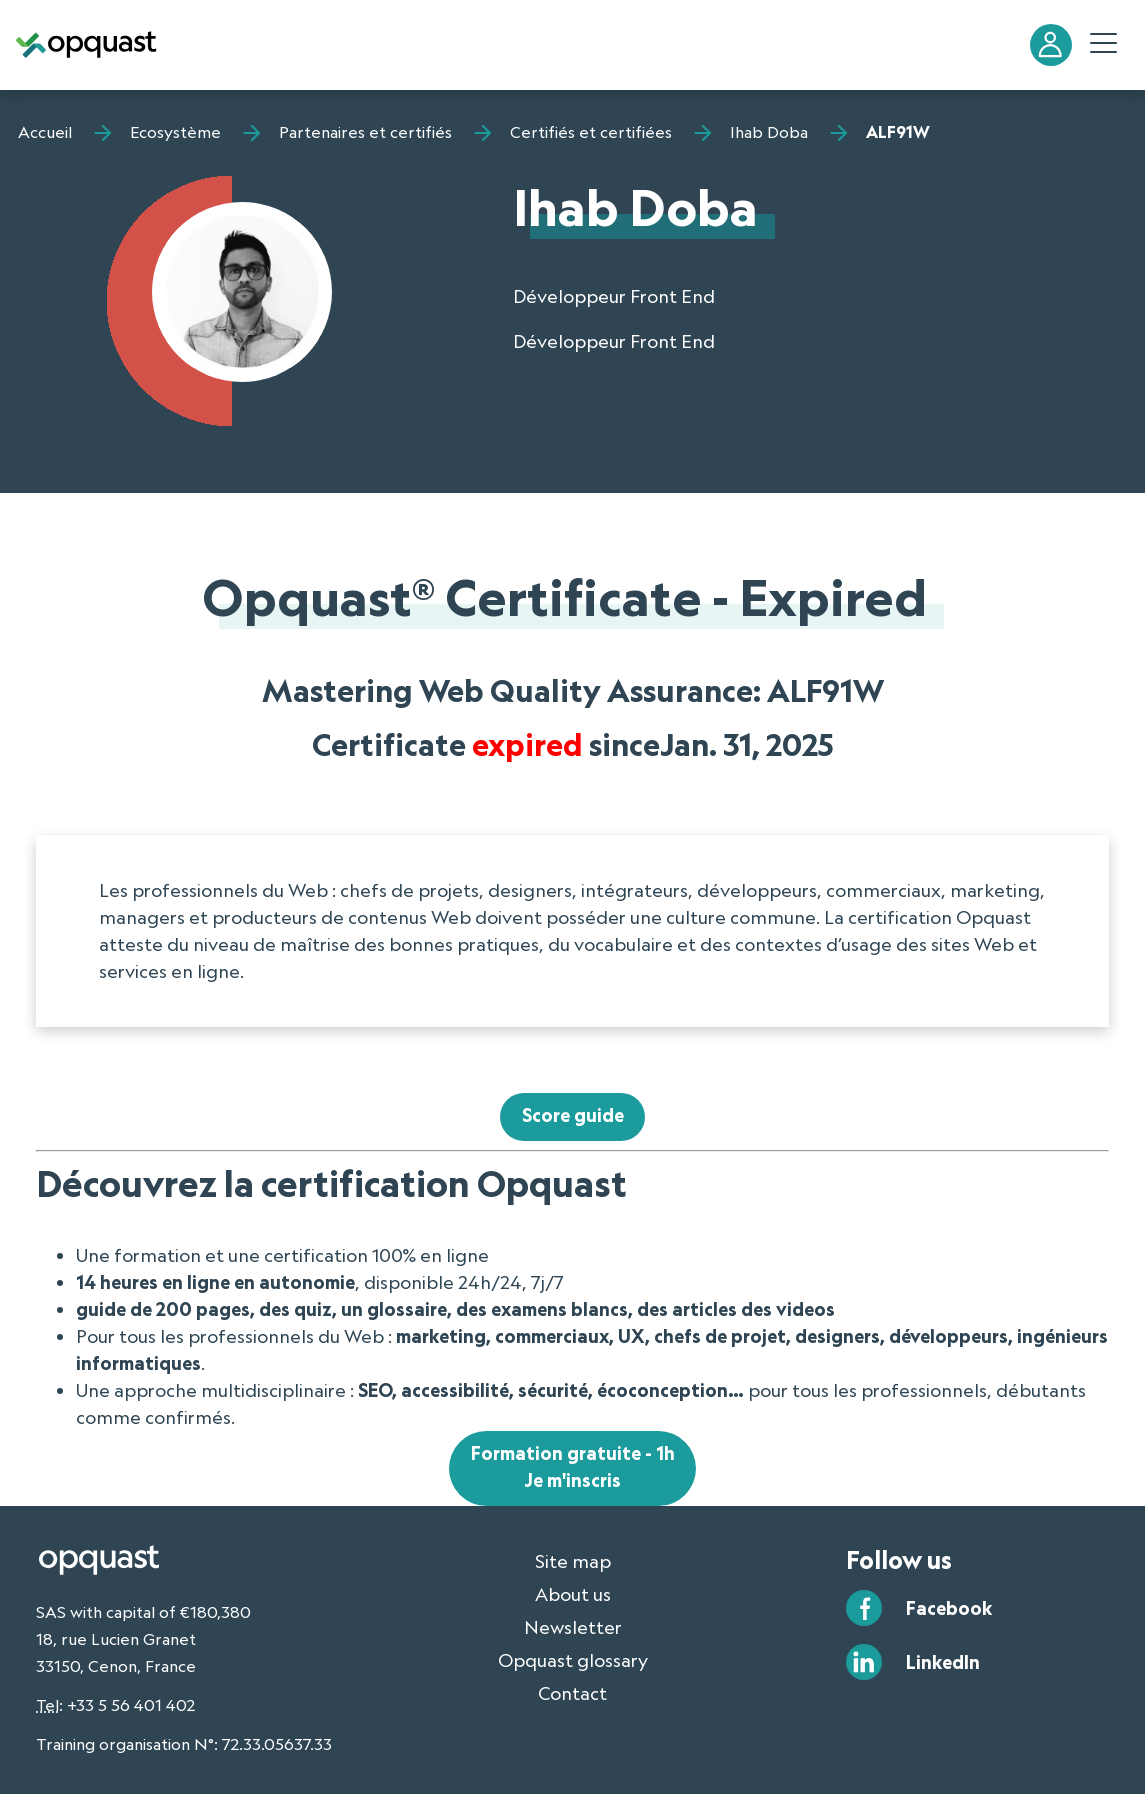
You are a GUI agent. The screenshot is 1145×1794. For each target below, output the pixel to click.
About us (573, 1594)
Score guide (573, 1115)
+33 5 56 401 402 (131, 1705)
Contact (572, 1693)
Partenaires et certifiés (365, 132)
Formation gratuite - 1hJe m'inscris (573, 1466)
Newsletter (573, 1627)
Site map (573, 1561)
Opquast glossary (573, 1660)
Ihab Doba (769, 132)
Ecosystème (175, 132)
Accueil (45, 132)
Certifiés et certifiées (591, 132)
